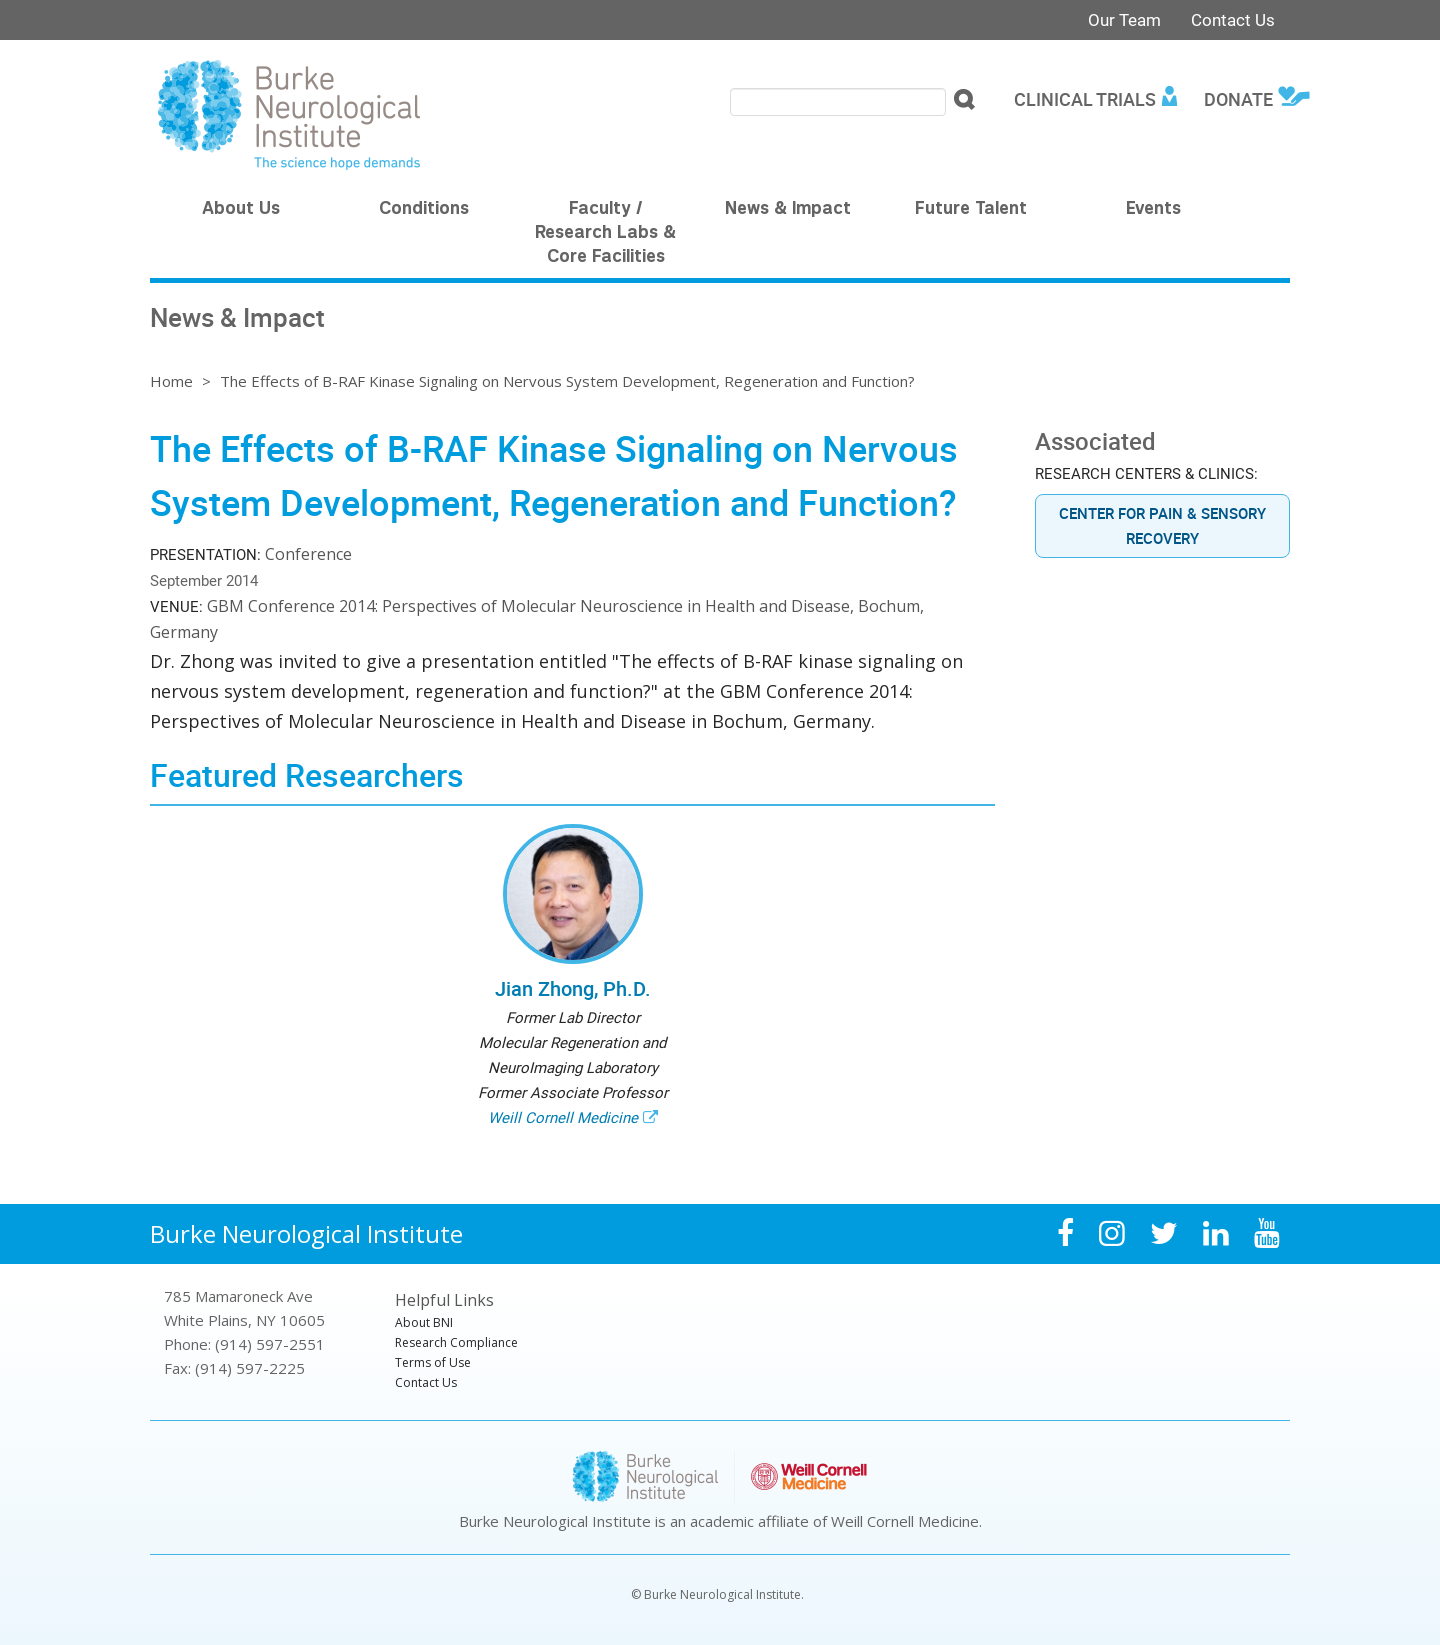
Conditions (424, 210)
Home (171, 381)
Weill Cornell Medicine (563, 1117)
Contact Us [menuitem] (426, 1382)
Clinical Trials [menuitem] (1085, 99)
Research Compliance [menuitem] (456, 1342)
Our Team (1124, 19)
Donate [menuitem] (1238, 99)
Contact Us (1233, 19)
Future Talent (971, 210)
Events (1153, 210)
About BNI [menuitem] (424, 1322)
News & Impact (788, 210)
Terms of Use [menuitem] (433, 1362)
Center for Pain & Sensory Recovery (1162, 525)
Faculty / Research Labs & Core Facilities (605, 234)
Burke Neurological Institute (306, 1233)
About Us (241, 210)
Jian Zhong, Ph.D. (573, 988)
